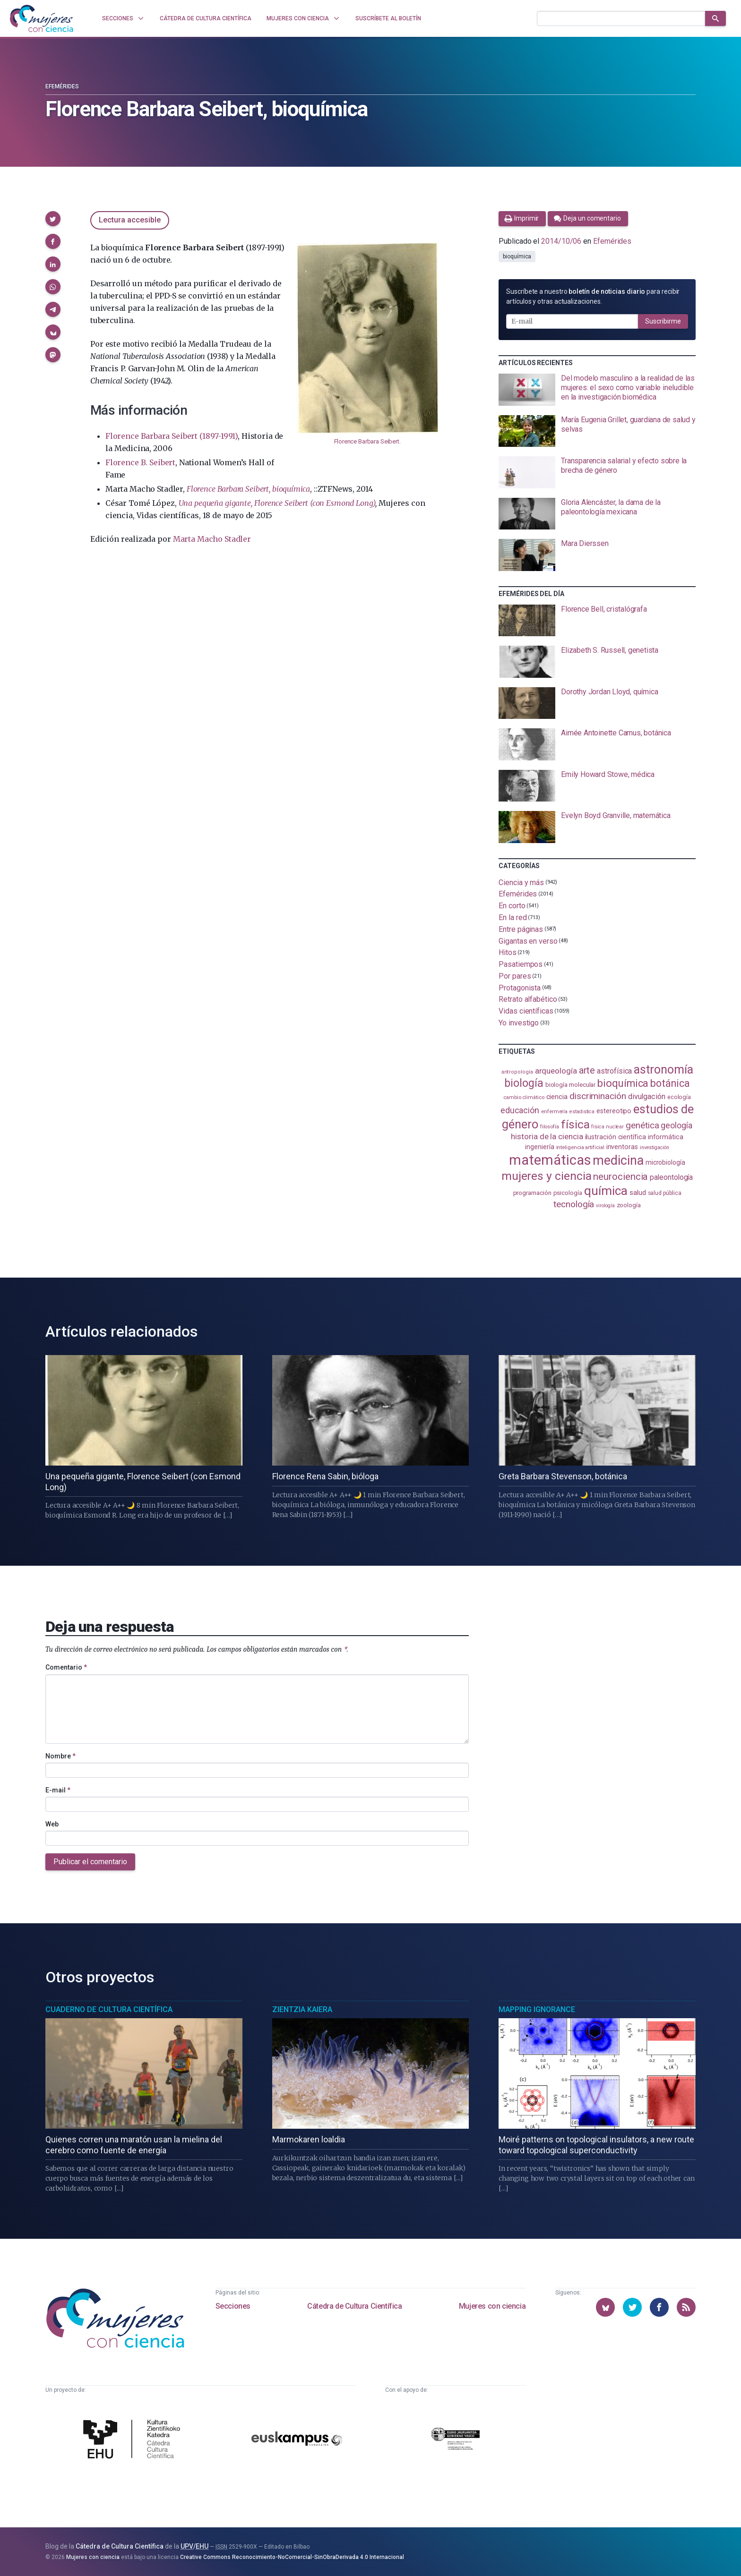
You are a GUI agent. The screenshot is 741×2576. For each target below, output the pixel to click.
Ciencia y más (521, 882)
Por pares (515, 976)
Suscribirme (663, 321)
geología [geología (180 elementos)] (676, 1125)
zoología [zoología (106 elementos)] (629, 1205)
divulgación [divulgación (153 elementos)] (646, 1096)
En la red (512, 917)
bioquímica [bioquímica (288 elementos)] (622, 1083)
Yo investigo (519, 1022)
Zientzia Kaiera (302, 2009)
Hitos (508, 952)
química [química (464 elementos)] (606, 1191)
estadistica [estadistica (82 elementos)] (582, 1112)
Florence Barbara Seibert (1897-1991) (171, 436)
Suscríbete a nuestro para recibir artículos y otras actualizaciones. (593, 296)
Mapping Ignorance (537, 2009)
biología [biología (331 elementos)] (523, 1083)
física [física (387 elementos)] (575, 1124)
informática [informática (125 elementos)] (665, 1137)
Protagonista (520, 987)
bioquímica (517, 256)
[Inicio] (41, 18)
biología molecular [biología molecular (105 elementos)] (570, 1084)
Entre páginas (521, 929)
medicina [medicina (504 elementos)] (618, 1160)
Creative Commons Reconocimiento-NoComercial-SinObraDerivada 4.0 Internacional (292, 2557)
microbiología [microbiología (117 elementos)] (665, 1162)
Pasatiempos (521, 964)
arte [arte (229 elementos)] (587, 1070)
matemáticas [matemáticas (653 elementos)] (550, 1160)
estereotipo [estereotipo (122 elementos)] (613, 1111)
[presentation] (597, 390)
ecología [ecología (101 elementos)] (679, 1096)
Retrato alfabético (528, 999)
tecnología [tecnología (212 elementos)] (573, 1204)
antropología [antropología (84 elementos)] (517, 1072)
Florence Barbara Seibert (366, 441)
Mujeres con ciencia (492, 2306)
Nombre (60, 1756)
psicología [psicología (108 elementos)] (567, 1192)
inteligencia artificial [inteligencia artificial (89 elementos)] (580, 1147)
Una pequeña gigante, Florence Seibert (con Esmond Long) (277, 503)
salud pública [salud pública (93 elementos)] (664, 1193)
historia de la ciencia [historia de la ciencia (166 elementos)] (547, 1136)
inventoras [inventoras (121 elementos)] (622, 1147)
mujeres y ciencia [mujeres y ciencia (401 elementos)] (546, 1176)
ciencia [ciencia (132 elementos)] (557, 1096)
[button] (52, 218)
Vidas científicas (526, 1011)
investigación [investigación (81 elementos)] (654, 1147)
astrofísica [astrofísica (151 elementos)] (614, 1070)
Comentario (66, 1667)
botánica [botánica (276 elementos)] (669, 1083)
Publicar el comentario (90, 1861)
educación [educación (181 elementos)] (519, 1110)
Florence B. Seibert (140, 462)
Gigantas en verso (528, 940)
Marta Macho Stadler (212, 539)
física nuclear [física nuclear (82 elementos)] (607, 1127)
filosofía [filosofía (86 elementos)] (549, 1127)
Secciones (232, 2306)
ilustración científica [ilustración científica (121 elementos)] (615, 1137)
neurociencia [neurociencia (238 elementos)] (620, 1176)
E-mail (57, 1790)
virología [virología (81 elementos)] (605, 1206)
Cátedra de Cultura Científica (354, 2306)
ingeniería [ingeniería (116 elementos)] (539, 1147)
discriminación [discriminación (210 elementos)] (597, 1096)
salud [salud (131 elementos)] (637, 1192)
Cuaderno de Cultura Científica (108, 2009)
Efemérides (62, 86)
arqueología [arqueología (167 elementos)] (556, 1070)
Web (52, 1824)
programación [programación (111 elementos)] (532, 1192)
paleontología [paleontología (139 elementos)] (671, 1177)
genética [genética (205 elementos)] (642, 1125)
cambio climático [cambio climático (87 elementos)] (523, 1097)
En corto (512, 905)
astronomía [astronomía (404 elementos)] (663, 1069)
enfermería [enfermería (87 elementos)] (554, 1112)
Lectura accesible (130, 219)
